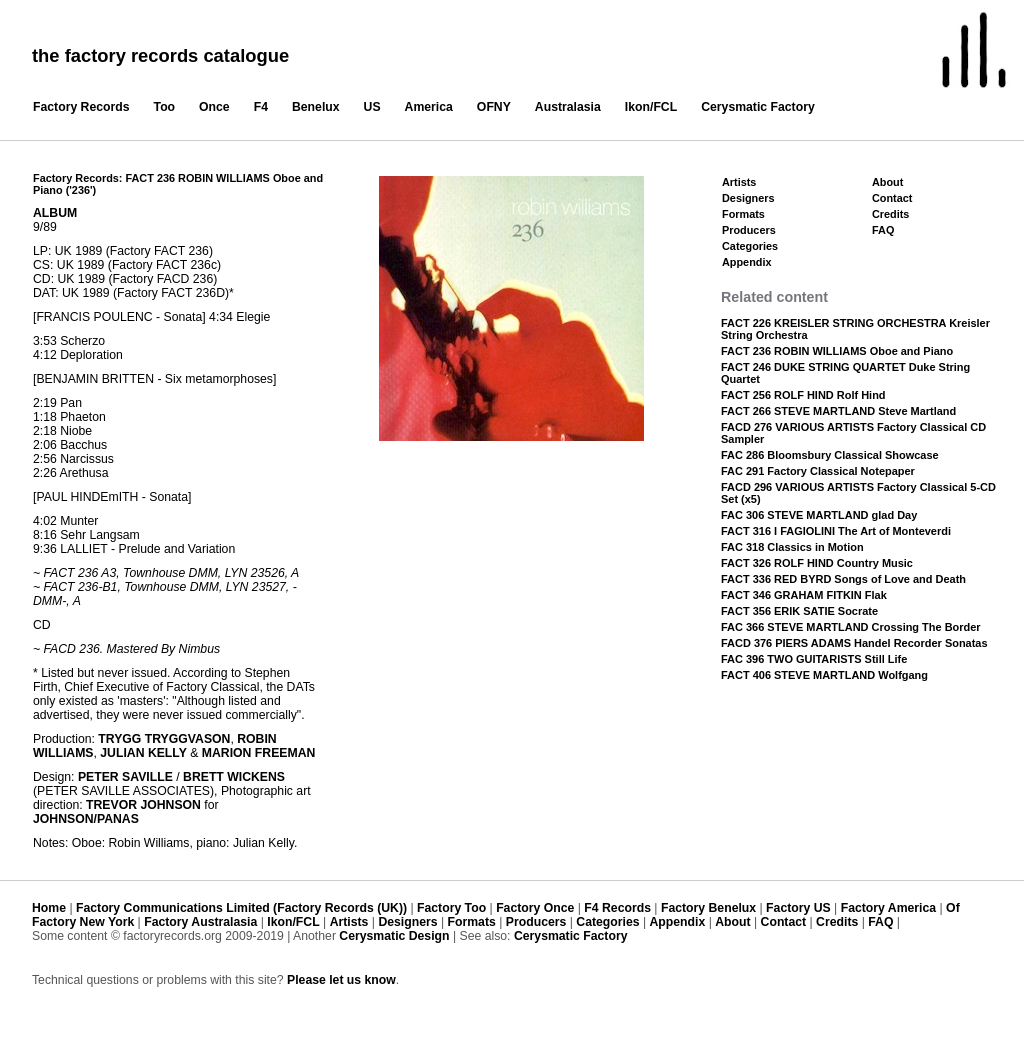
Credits (890, 214)
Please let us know (341, 980)
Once (214, 107)
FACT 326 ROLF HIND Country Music (817, 563)
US (372, 107)
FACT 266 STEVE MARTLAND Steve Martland (838, 411)
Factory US (798, 908)
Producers (749, 230)
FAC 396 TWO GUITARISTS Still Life (814, 659)
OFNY (494, 107)
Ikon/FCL (651, 107)
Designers (748, 198)
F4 (261, 107)
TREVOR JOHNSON (143, 805)
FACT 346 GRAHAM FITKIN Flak (804, 595)
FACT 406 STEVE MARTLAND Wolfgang (824, 675)
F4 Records (617, 908)
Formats (743, 214)
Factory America (888, 908)
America (429, 107)
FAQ (883, 230)
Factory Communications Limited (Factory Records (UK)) (241, 908)
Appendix (746, 262)
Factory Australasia (200, 922)
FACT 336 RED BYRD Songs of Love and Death (843, 579)
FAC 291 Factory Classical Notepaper (818, 471)
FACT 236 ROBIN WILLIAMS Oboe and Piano (837, 351)
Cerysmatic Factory (758, 107)
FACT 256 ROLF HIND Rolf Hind (803, 395)
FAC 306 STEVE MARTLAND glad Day (819, 515)
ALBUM (55, 213)
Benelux (316, 107)
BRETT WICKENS (234, 777)
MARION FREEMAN (259, 753)
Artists (739, 182)
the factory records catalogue (160, 55)
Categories (750, 246)
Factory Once (535, 908)
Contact (892, 198)
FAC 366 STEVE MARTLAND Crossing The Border (851, 627)
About (887, 182)
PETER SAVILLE (125, 777)
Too (165, 107)
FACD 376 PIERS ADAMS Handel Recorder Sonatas (854, 643)
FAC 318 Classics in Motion (792, 547)
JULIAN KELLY (143, 753)
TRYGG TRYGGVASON (164, 739)
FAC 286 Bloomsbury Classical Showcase (830, 455)
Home (49, 908)
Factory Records (81, 107)
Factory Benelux (708, 908)
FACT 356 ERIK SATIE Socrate (799, 611)
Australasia (568, 107)
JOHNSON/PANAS (86, 819)
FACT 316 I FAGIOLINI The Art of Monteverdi (836, 531)
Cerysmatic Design (394, 936)
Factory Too (451, 908)
